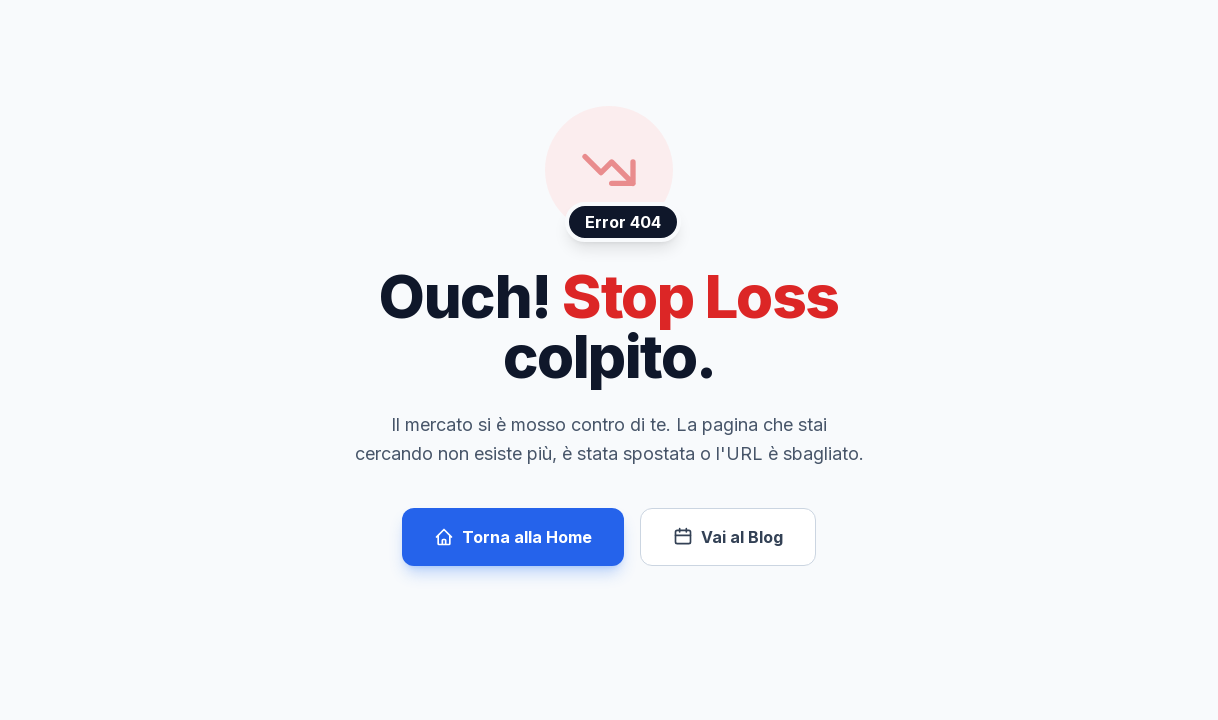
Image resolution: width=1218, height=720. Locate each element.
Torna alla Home (513, 537)
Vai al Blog (728, 537)
